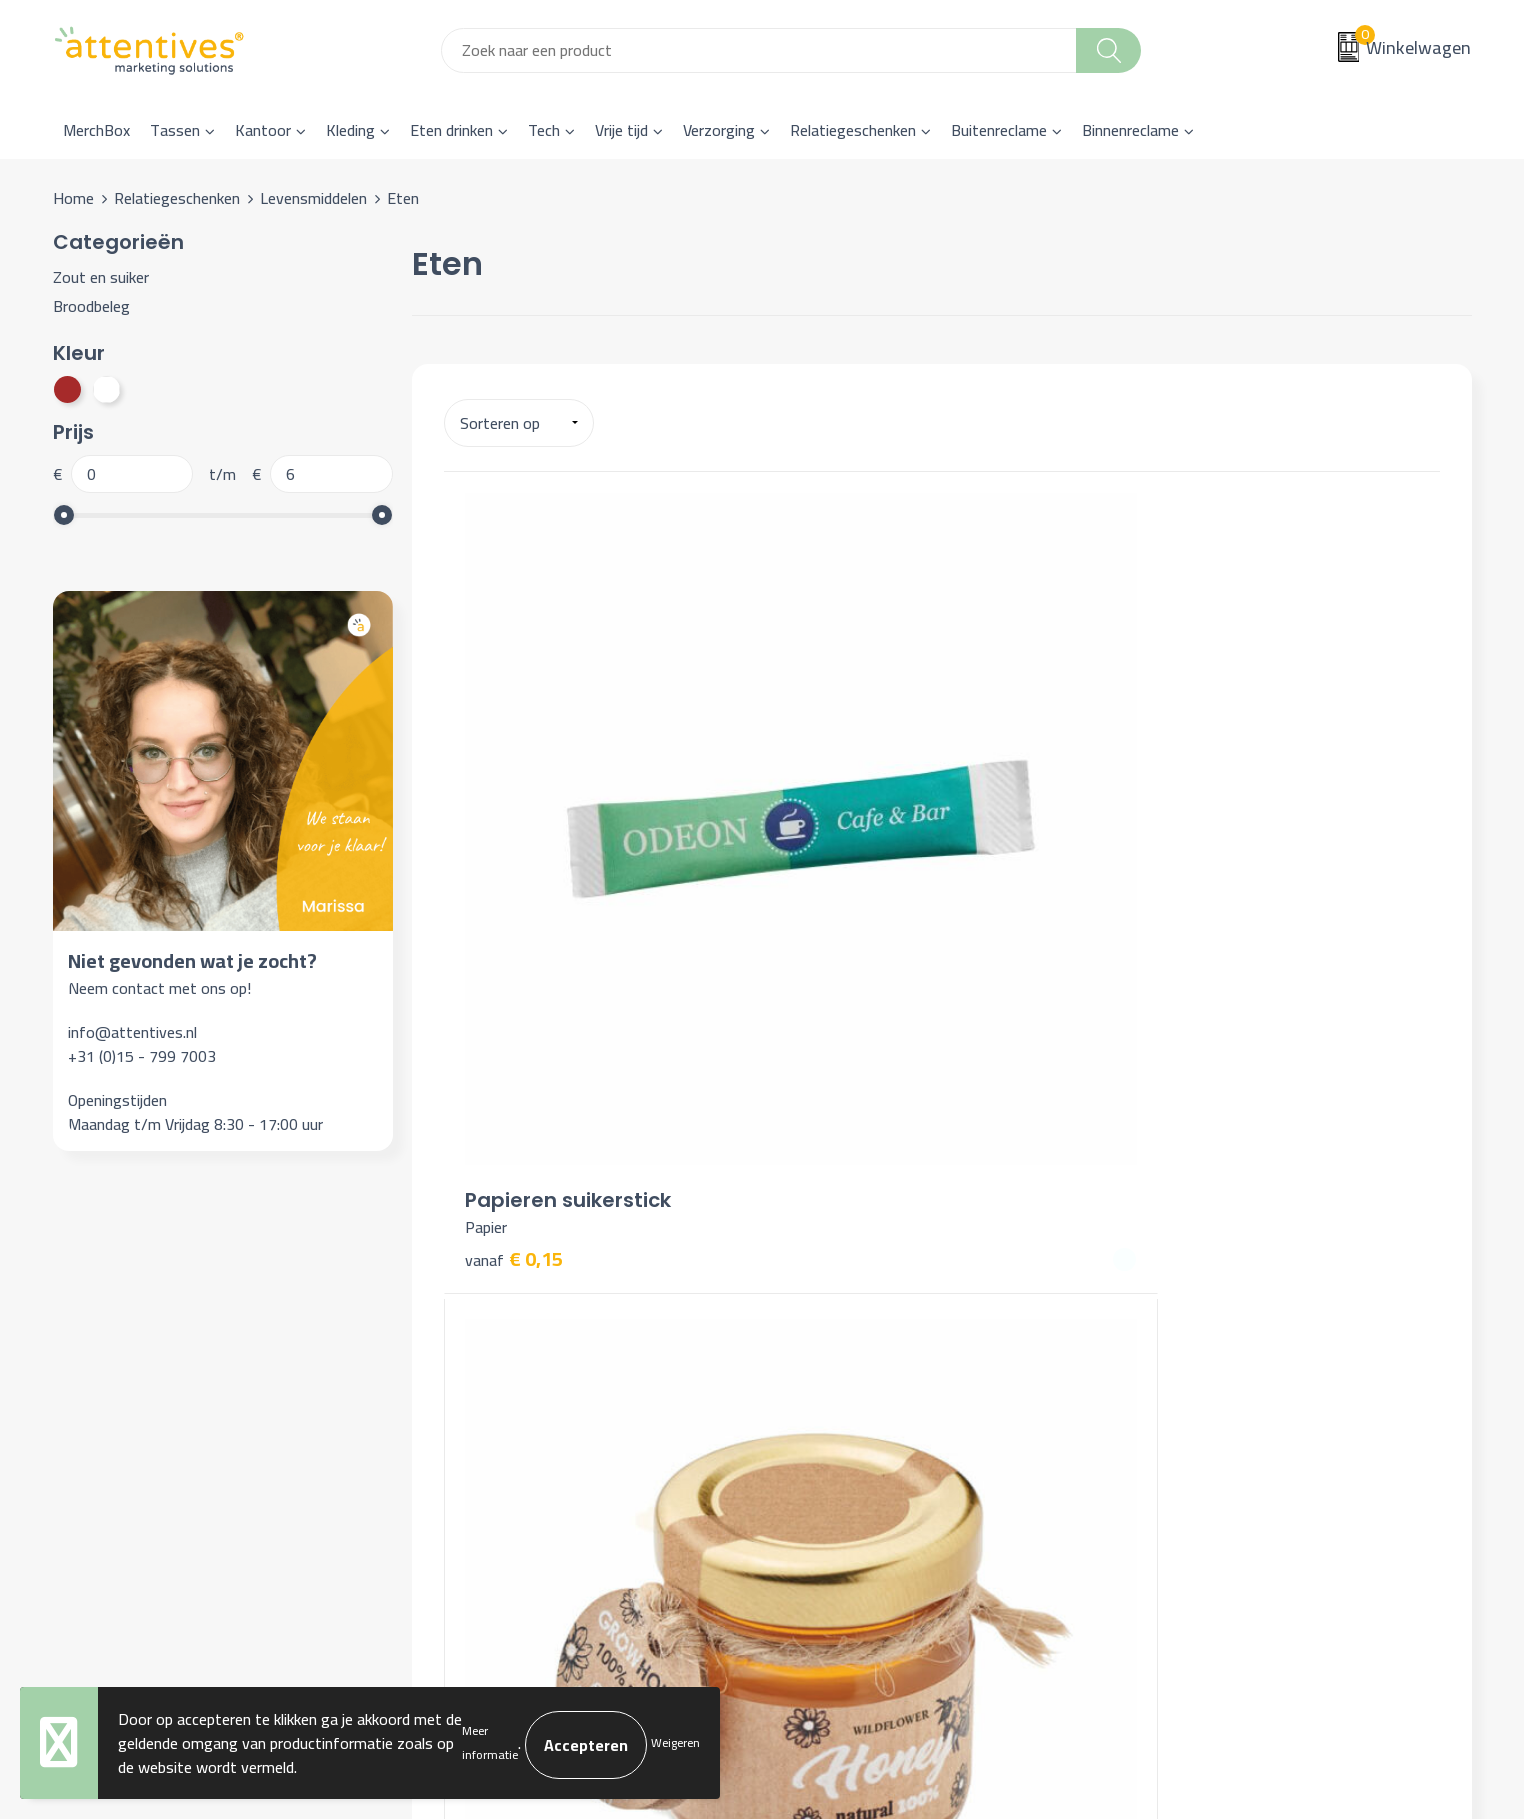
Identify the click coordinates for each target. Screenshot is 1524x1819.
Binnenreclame (1130, 130)
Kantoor (263, 130)
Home (73, 198)
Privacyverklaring (1195, 1361)
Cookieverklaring (1193, 1331)
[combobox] (759, 50)
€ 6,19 (1178, 928)
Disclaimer (1173, 1392)
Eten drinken (451, 130)
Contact (814, 1300)
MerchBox (96, 130)
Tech (544, 130)
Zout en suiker (101, 277)
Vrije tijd (621, 130)
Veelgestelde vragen (503, 1361)
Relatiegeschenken (853, 130)
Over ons (465, 1300)
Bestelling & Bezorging (864, 1331)
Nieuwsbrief (475, 1331)
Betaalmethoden (843, 1361)
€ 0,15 (514, 874)
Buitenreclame (999, 130)
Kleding (350, 130)
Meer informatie (490, 1742)
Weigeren (675, 1742)
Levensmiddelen (313, 198)
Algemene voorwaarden (1218, 1300)
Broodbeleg (91, 306)
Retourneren (829, 1392)
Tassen (175, 130)
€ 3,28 (846, 927)
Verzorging (719, 130)
